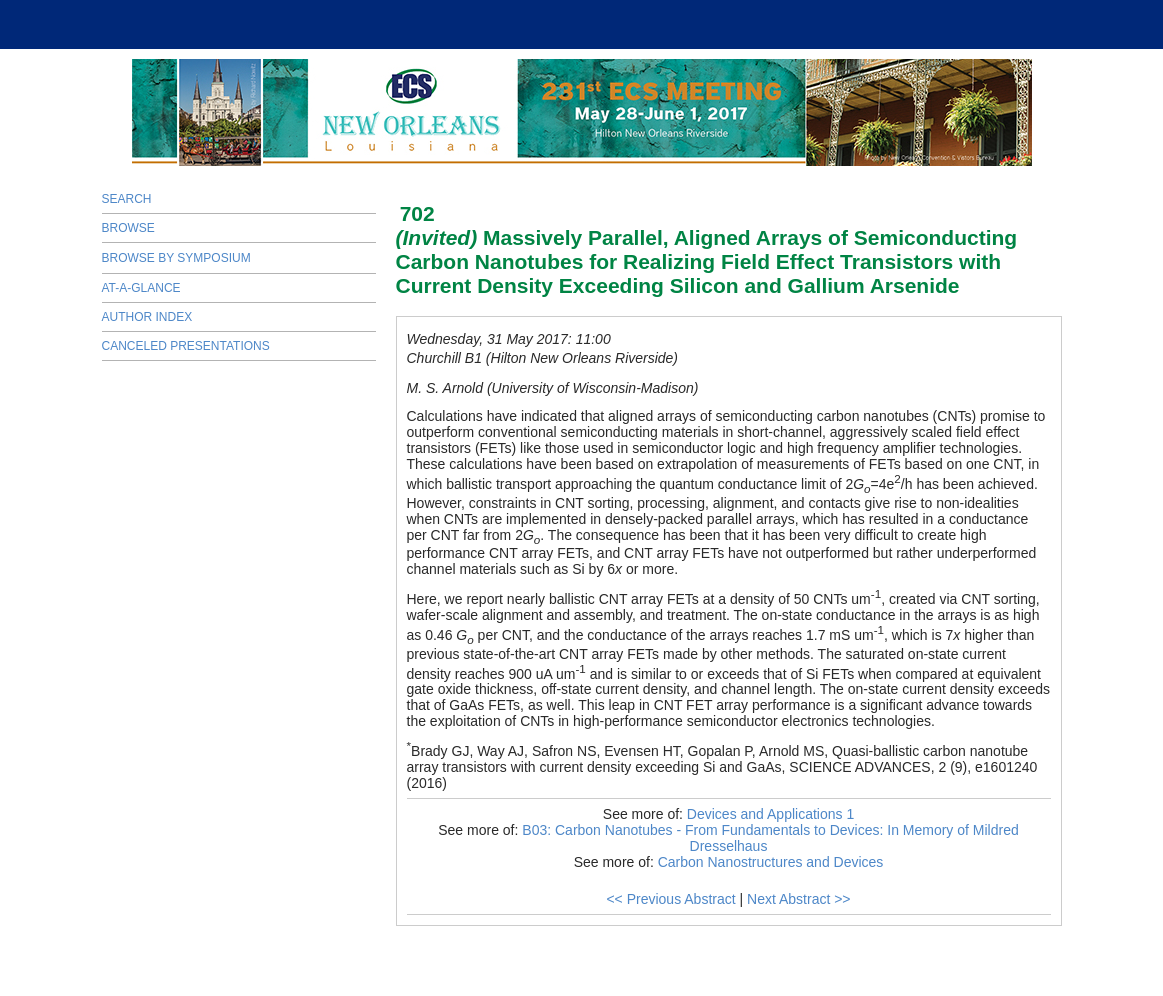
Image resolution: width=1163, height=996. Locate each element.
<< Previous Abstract (670, 899)
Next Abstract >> (799, 899)
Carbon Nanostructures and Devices (771, 862)
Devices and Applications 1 (770, 814)
